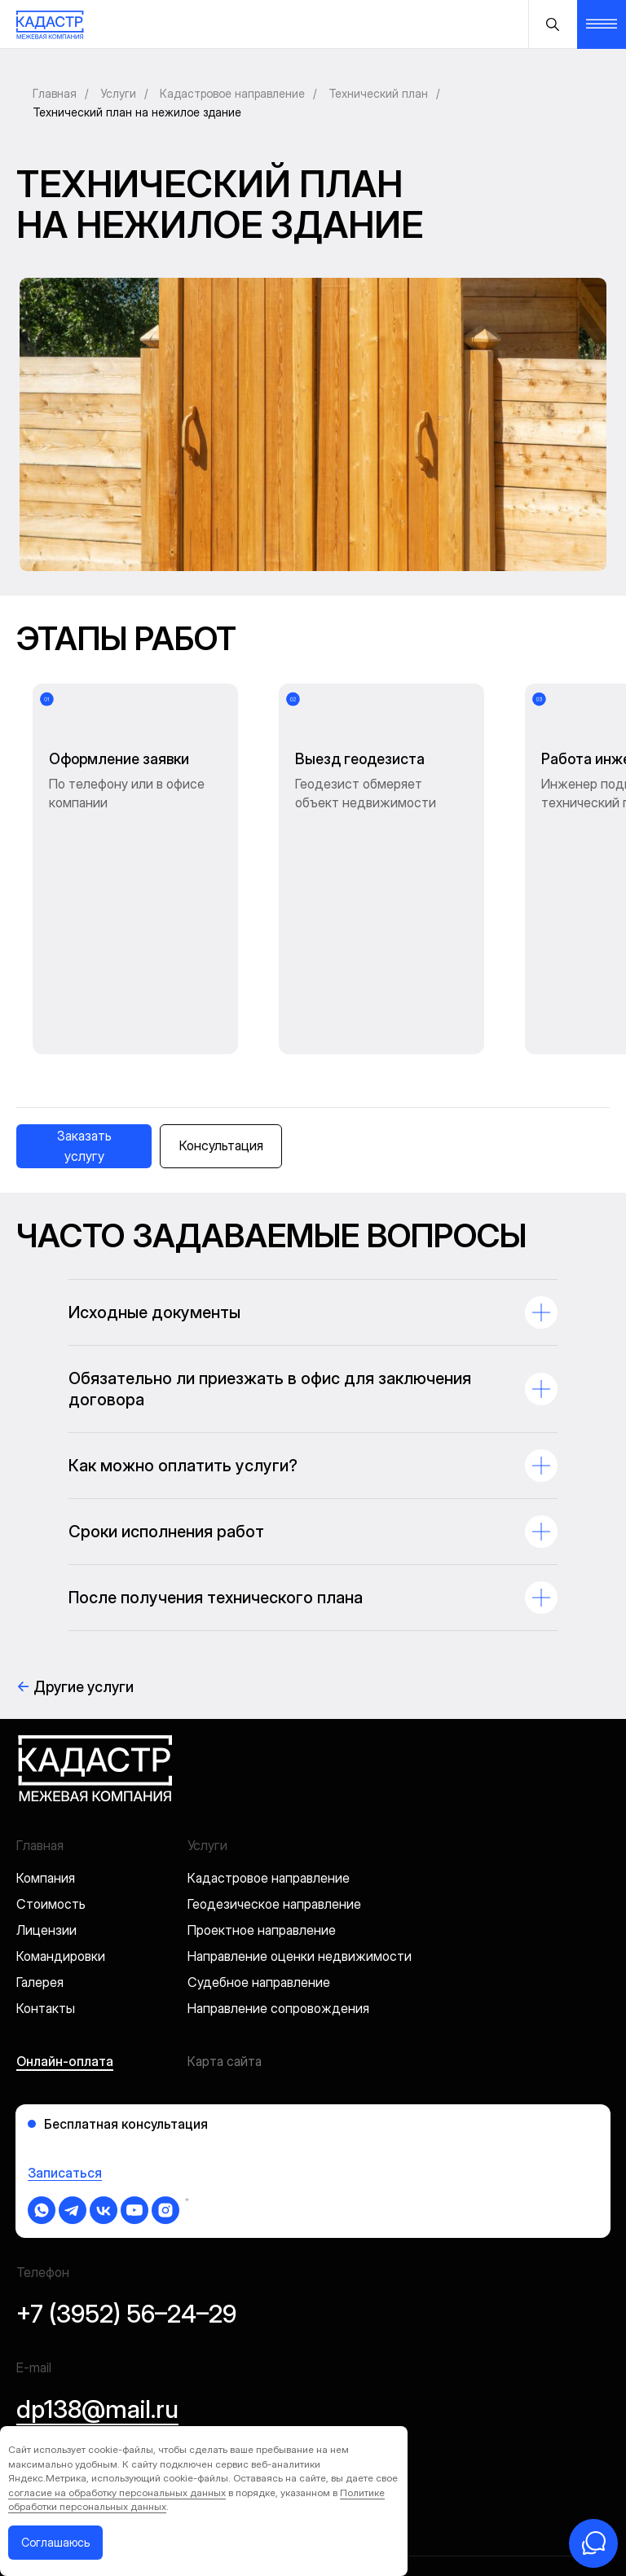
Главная (55, 93)
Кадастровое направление (232, 93)
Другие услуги (75, 1554)
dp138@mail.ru (97, 2277)
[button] (84, 1014)
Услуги (118, 93)
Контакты (45, 1876)
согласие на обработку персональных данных (117, 2492)
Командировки (60, 1824)
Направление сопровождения (278, 1876)
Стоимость (51, 1772)
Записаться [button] (65, 2041)
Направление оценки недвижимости (299, 1824)
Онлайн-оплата (64, 1929)
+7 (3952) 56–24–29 (126, 2181)
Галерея (40, 1850)
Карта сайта (224, 1929)
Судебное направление (258, 1850)
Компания (45, 1746)
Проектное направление (261, 1798)
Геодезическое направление (274, 1772)
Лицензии (46, 1798)
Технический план (378, 93)
